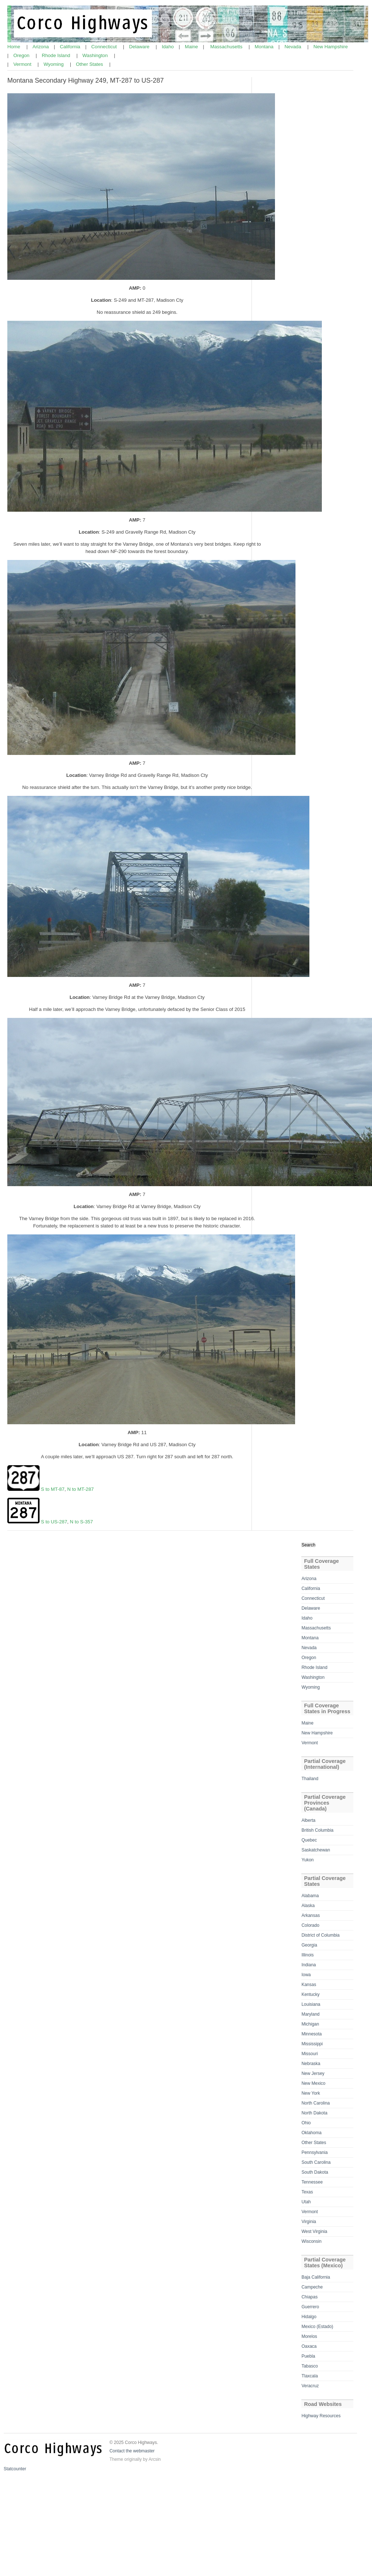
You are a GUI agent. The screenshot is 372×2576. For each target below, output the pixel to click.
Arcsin (155, 2459)
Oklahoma (311, 2132)
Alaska (308, 1905)
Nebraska (310, 2063)
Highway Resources (321, 2415)
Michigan (310, 2024)
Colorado (310, 1925)
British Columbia (317, 1830)
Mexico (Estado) (317, 2326)
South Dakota (314, 2172)
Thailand (309, 1778)
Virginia (308, 2221)
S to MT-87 (53, 1489)
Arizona (41, 46)
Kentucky (310, 1994)
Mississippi (312, 2043)
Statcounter (15, 2468)
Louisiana (310, 2004)
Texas (307, 2192)
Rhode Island (56, 55)
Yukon (307, 1859)
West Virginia (314, 2231)
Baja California (315, 2277)
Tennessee (312, 2182)
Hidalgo (308, 2316)
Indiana (308, 1964)
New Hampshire (331, 46)
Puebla (308, 2356)
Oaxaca (308, 2346)
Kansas (308, 1984)
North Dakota (314, 2113)
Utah (305, 2201)
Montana (265, 46)
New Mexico (313, 2083)
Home (14, 46)
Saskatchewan (315, 1850)
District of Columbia (320, 1935)
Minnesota (311, 2034)
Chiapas (309, 2296)
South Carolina (315, 2162)
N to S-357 (81, 1521)
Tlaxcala (309, 2375)
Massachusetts (227, 46)
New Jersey (312, 2073)
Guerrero (310, 2306)
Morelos (309, 2336)
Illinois (307, 1955)
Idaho (168, 46)
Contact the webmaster (132, 2450)
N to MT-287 (80, 1489)
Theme (116, 2459)
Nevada (293, 46)
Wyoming (54, 64)
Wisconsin (311, 2241)
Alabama (310, 1895)
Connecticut (104, 46)
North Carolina (315, 2103)
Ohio (305, 2122)
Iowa (305, 1974)
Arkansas (310, 1915)
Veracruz (310, 2385)
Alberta (308, 1820)
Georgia (309, 1945)
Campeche (312, 2287)
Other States (90, 64)
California (71, 46)
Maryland (310, 2014)
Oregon (22, 55)
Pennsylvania (314, 2152)
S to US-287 (54, 1521)
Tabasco (309, 2366)
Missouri (309, 2053)
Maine (192, 46)
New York (310, 2093)
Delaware (139, 46)
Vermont (23, 64)
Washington (95, 55)
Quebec (309, 1840)
